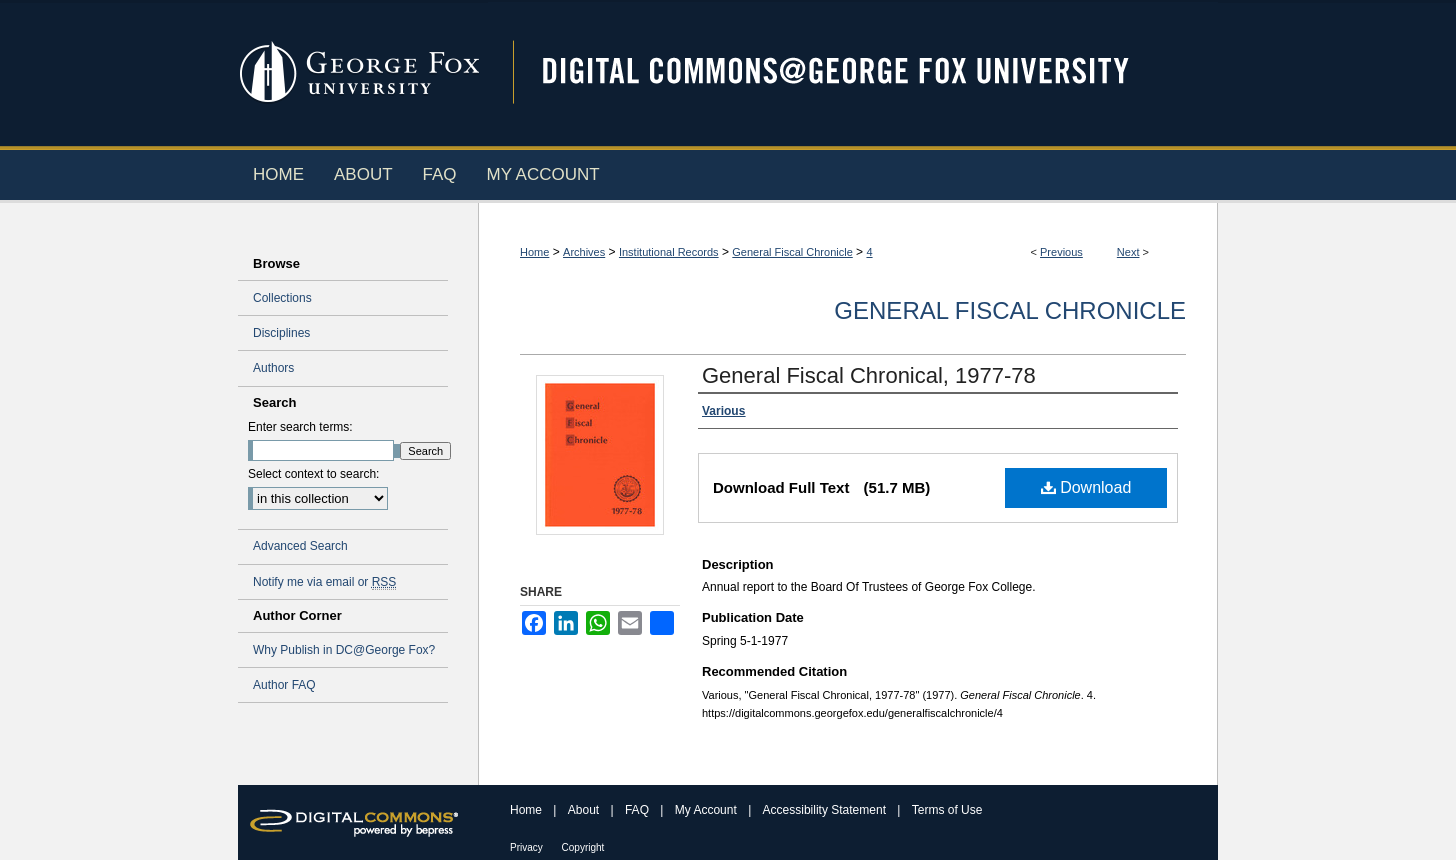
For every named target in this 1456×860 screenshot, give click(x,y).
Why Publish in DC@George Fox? (344, 650)
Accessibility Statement (826, 810)
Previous (1061, 252)
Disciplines (281, 333)
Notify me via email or (324, 582)
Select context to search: (313, 474)
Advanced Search (300, 546)
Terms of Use (947, 810)
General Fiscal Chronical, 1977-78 (869, 375)
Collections (282, 298)
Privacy (528, 847)
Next (1128, 252)
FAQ (638, 810)
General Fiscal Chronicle (792, 252)
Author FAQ (284, 685)
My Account (707, 810)
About (585, 810)
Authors (273, 368)
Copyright (583, 847)
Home (534, 252)
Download (1086, 487)
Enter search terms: (300, 427)
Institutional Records (669, 252)
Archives (584, 252)
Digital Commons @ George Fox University (853, 72)
